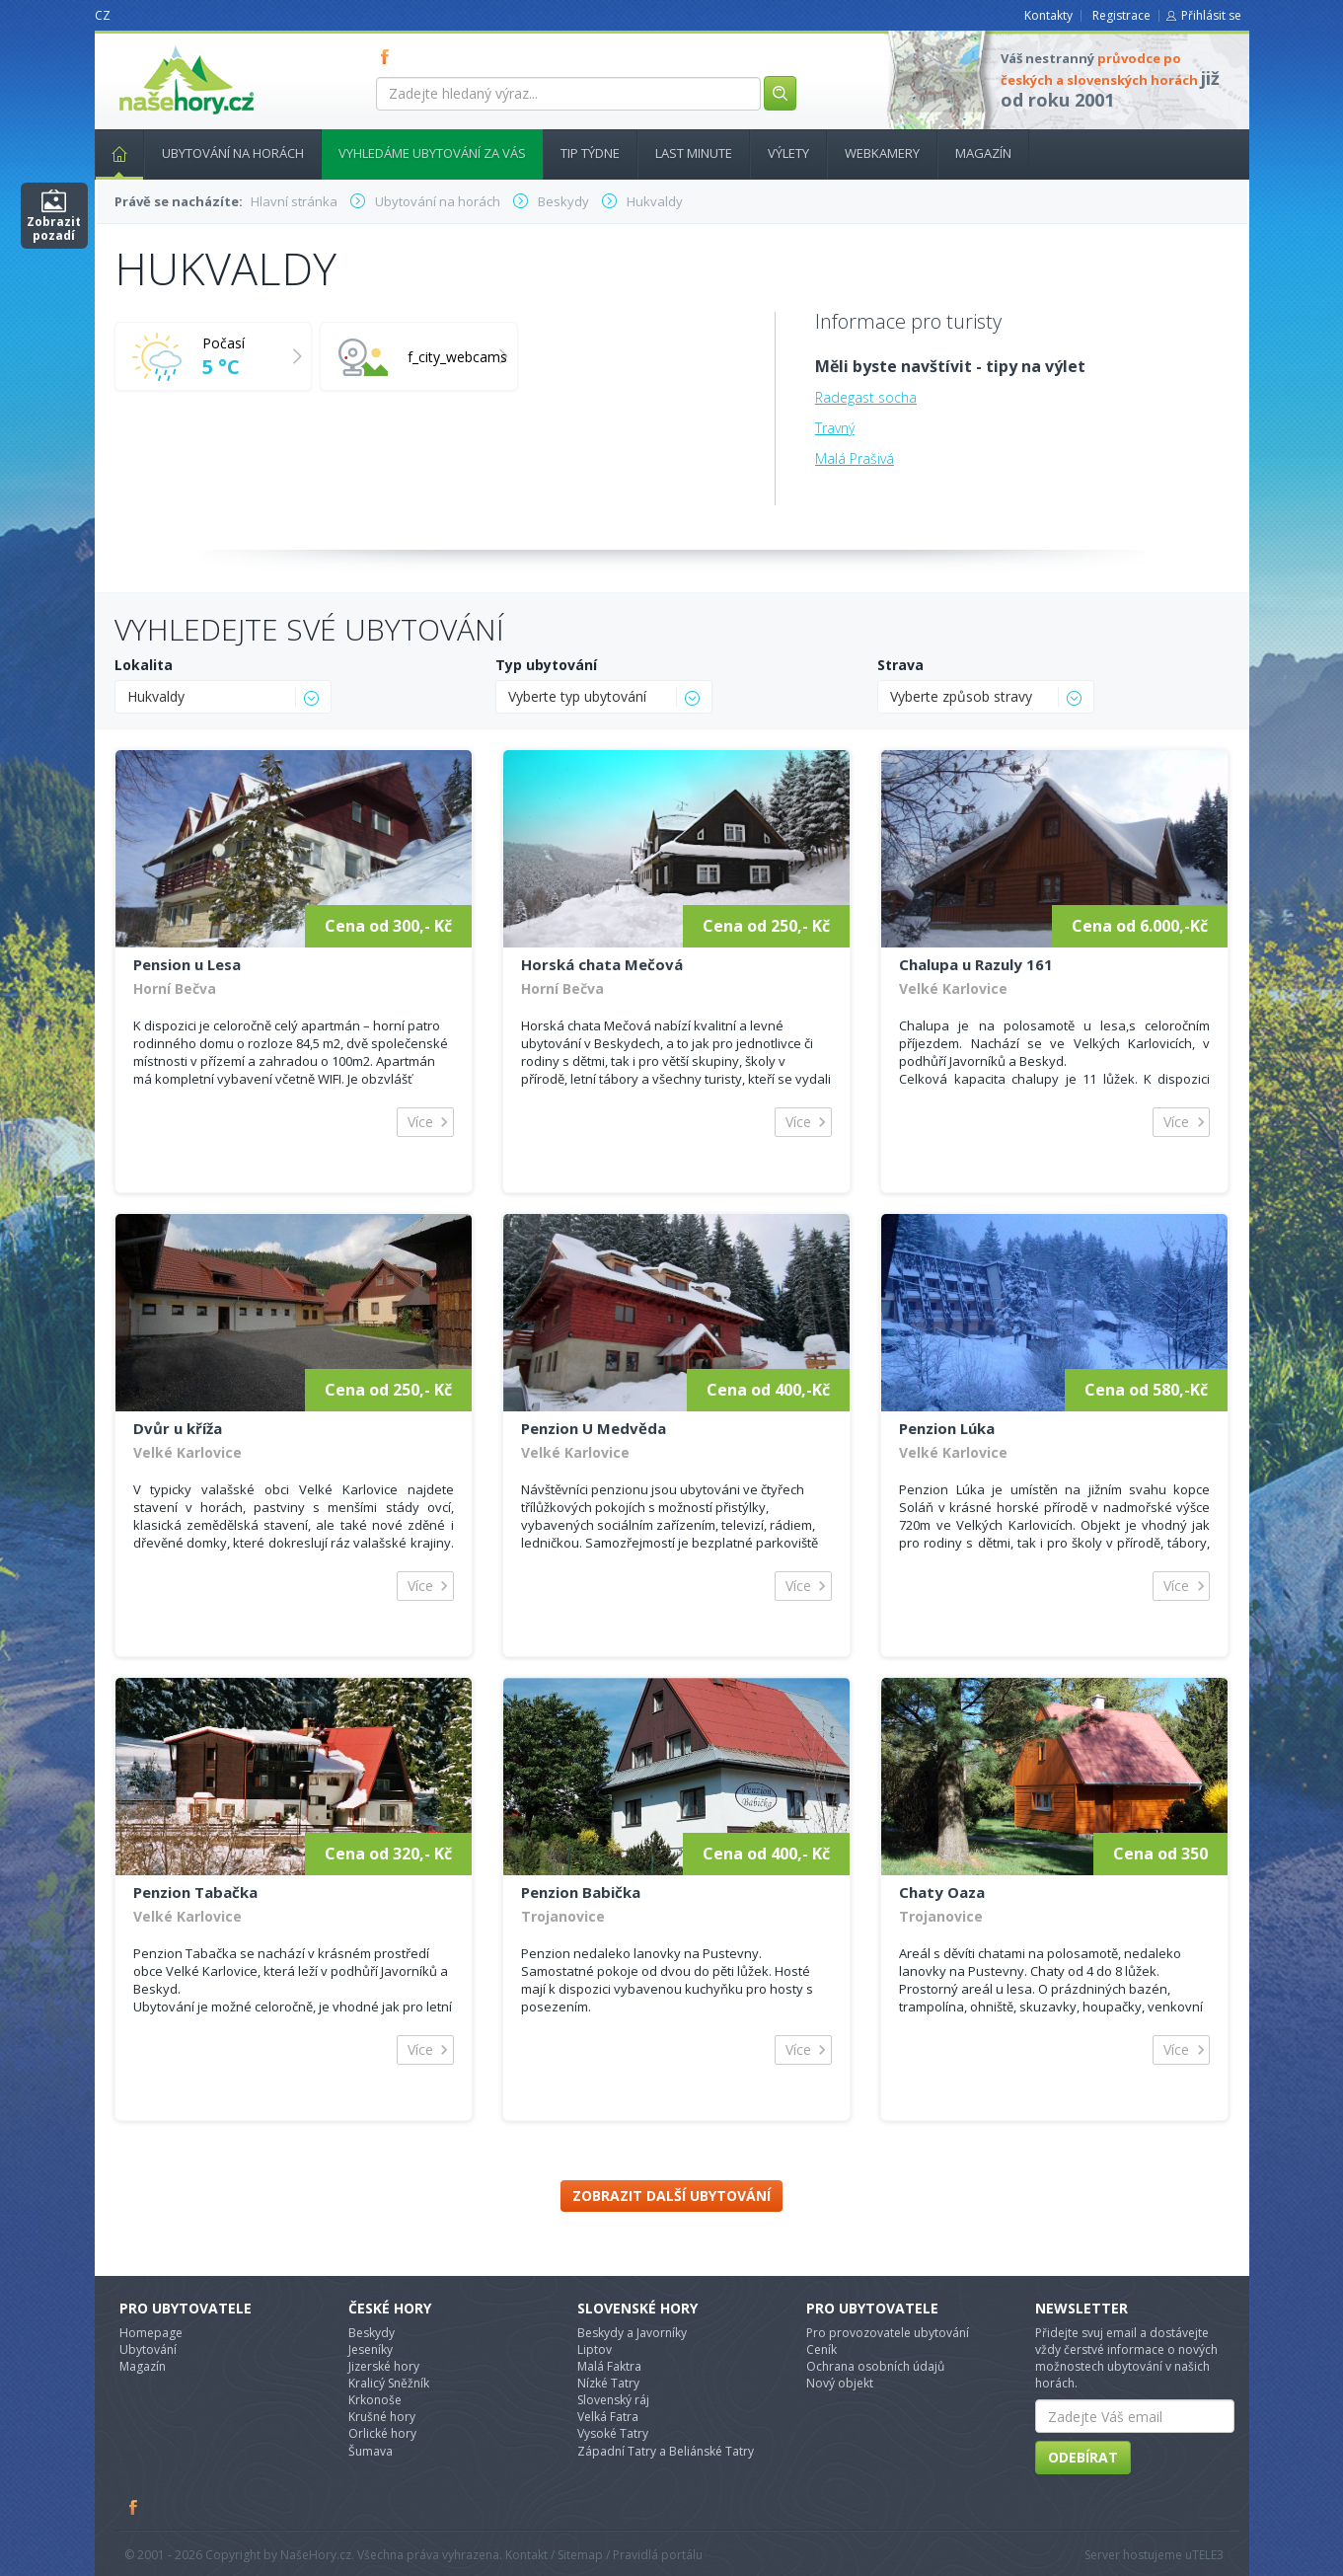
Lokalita (143, 664)
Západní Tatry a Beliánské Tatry (665, 2451)
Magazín (983, 153)
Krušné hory (381, 2416)
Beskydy (371, 2332)
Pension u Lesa (187, 964)
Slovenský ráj (613, 2399)
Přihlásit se (1211, 15)
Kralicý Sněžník (388, 2383)
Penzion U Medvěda (593, 1428)
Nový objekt (839, 2383)
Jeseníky (370, 2349)
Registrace (1121, 15)
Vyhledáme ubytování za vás (432, 153)
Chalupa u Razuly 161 (976, 964)
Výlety (788, 153)
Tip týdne (590, 153)
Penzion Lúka (947, 1428)
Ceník (821, 2349)
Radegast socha (866, 397)
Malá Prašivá (854, 458)
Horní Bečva (174, 988)
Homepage (151, 2332)
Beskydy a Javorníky (632, 2332)
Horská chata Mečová (602, 964)
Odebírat (1083, 2457)
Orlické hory (382, 2433)
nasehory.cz (151, 46)
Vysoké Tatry (612, 2433)
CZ (103, 15)
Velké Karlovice (953, 988)
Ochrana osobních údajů (875, 2366)
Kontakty (1048, 15)
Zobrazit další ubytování (671, 2195)
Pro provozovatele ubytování (887, 2332)
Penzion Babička (580, 1892)
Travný (835, 427)
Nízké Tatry (608, 2383)
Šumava (370, 2451)
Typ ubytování (546, 664)
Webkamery (882, 153)
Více (420, 1121)
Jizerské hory (383, 2366)
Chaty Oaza (942, 1892)
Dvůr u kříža (177, 1428)
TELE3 (1208, 2554)
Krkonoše (375, 2399)
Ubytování (148, 2349)
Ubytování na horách (233, 153)
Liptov (594, 2349)
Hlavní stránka (111, 153)
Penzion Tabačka (195, 1892)
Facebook (134, 2507)
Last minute (693, 153)
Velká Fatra (607, 2416)
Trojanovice (563, 1916)
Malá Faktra (609, 2366)
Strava (900, 664)
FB (389, 56)
